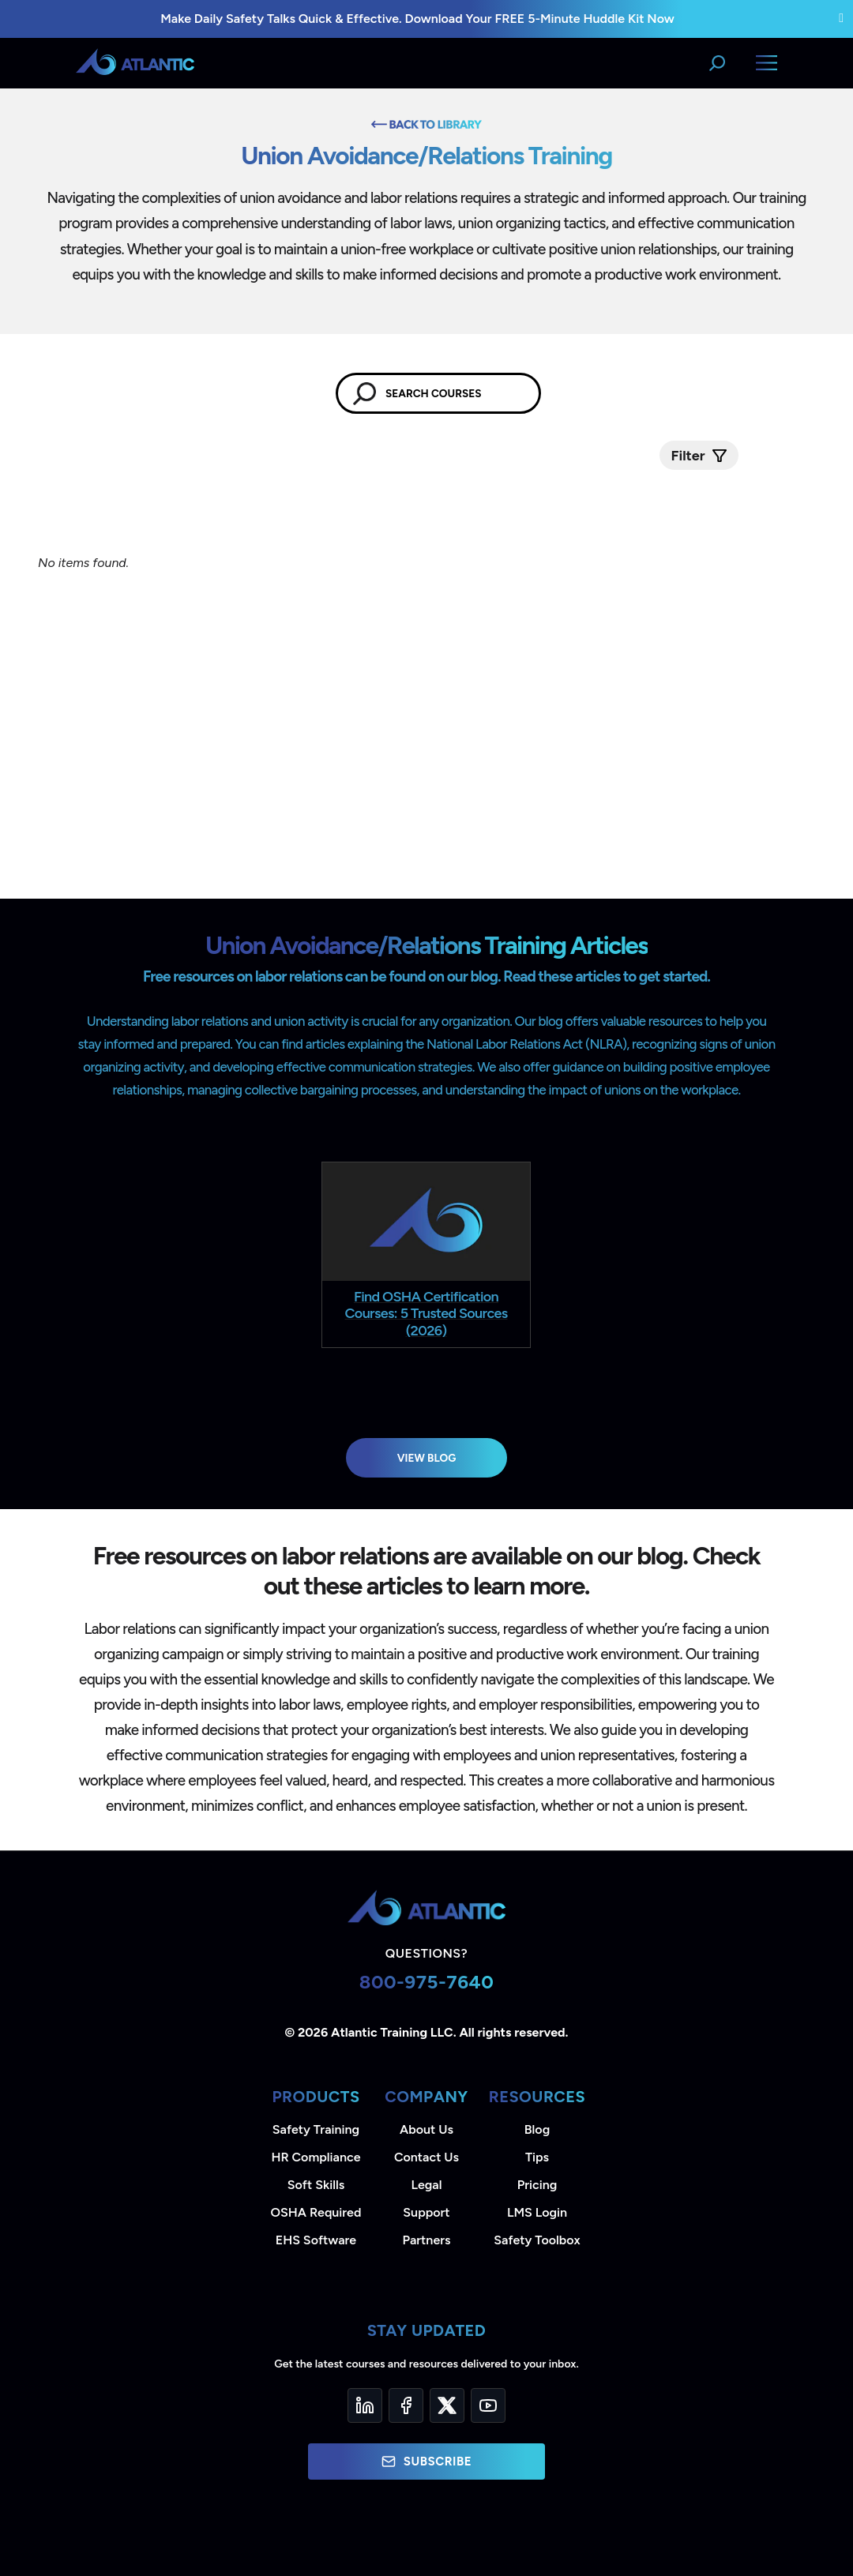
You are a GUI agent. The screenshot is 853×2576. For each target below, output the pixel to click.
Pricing (537, 2184)
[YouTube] (488, 2405)
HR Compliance (316, 2157)
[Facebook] (406, 2405)
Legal (426, 2184)
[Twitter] (447, 2405)
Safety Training (315, 2129)
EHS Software (316, 2239)
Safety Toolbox (537, 2239)
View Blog (427, 1457)
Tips (537, 2157)
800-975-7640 (426, 1981)
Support (426, 2212)
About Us (426, 2129)
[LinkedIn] (365, 2405)
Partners (427, 2239)
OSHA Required (316, 2212)
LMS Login (537, 2212)
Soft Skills (315, 2184)
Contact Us (426, 2157)
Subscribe (426, 2461)
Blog (537, 2129)
